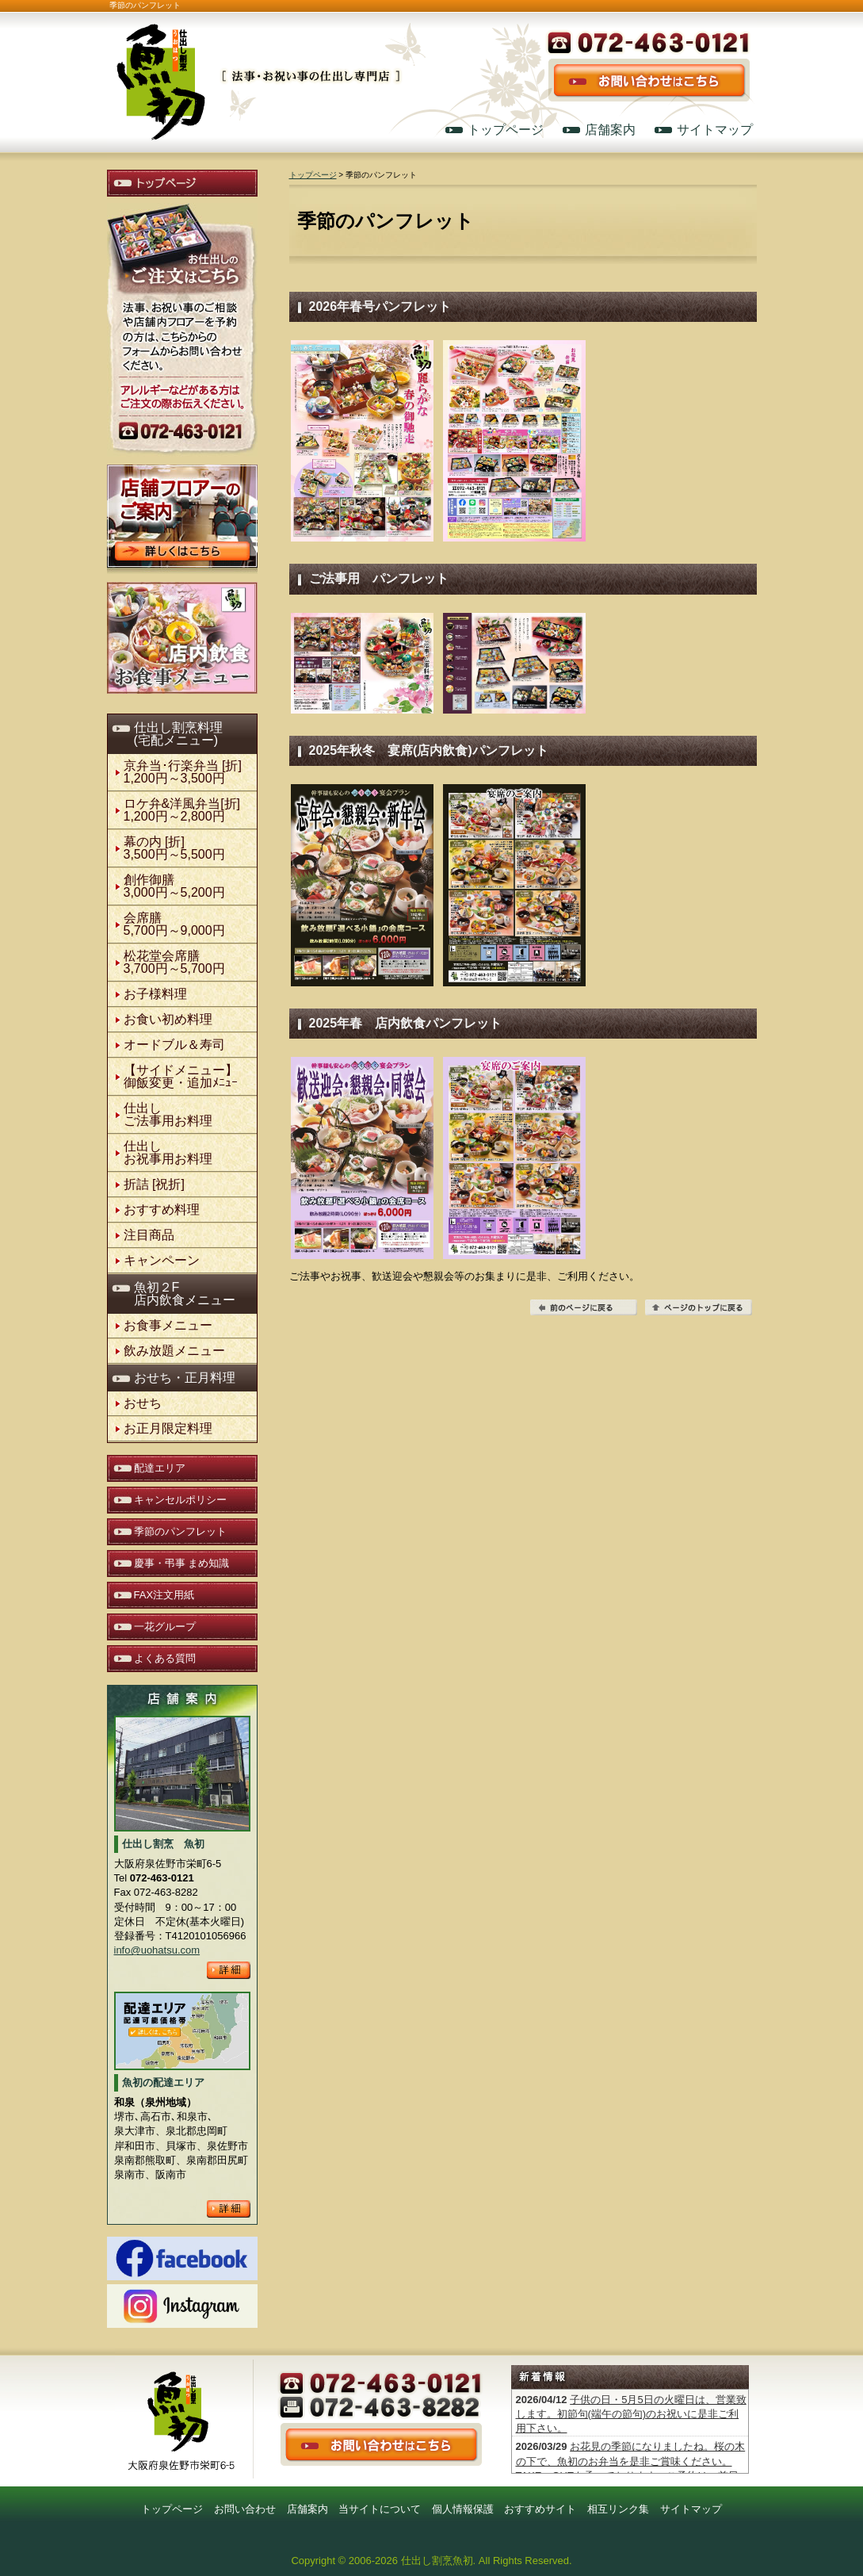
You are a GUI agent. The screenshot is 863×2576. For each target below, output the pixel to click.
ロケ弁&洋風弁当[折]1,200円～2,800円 (182, 810)
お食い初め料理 (168, 1019)
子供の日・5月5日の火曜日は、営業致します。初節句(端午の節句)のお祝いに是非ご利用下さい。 (631, 2414)
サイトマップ (715, 129)
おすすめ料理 (162, 1209)
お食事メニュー (168, 1325)
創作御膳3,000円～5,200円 (174, 886)
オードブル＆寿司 (174, 1044)
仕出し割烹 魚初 (257, 64)
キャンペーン (162, 1260)
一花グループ (165, 1626)
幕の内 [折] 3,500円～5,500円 (174, 848)
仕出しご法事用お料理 (168, 1114)
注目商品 (149, 1235)
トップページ (506, 129)
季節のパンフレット (180, 1531)
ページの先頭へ (698, 1307)
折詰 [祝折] (154, 1184)
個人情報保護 (463, 2509)
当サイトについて (379, 2509)
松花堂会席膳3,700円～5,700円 (174, 962)
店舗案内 (610, 129)
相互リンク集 (618, 2509)
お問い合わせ (245, 2509)
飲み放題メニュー (174, 1350)
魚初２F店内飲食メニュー (184, 1293)
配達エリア (159, 1468)
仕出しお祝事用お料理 (168, 1152)
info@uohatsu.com (157, 1950)
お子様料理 (155, 994)
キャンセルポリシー (180, 1500)
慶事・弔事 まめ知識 (182, 1563)
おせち (143, 1403)
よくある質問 (165, 1658)
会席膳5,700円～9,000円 (174, 924)
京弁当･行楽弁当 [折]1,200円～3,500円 (183, 772)
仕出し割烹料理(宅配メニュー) (178, 734)
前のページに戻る (583, 1307)
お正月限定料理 (168, 1428)
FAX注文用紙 (164, 1595)
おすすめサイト (540, 2509)
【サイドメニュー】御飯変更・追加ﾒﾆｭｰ (181, 1076)
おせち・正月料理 (184, 1377)
